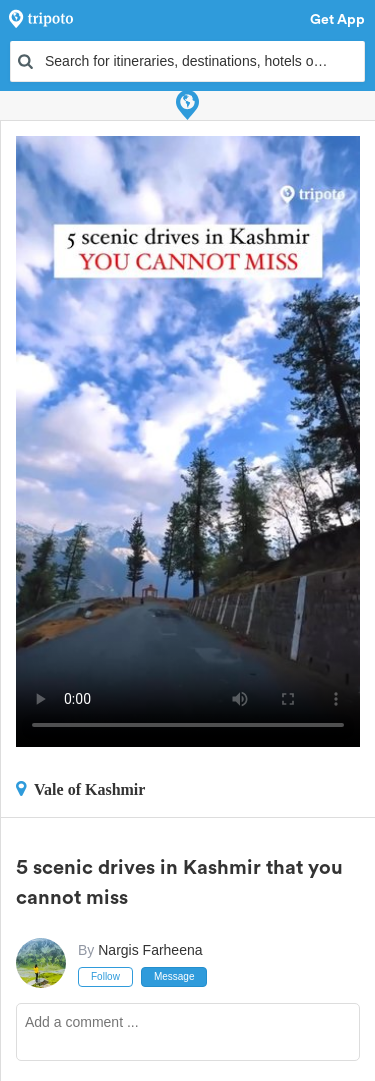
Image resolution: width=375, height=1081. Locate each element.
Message (174, 976)
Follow (105, 976)
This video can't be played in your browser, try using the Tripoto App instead (188, 441)
